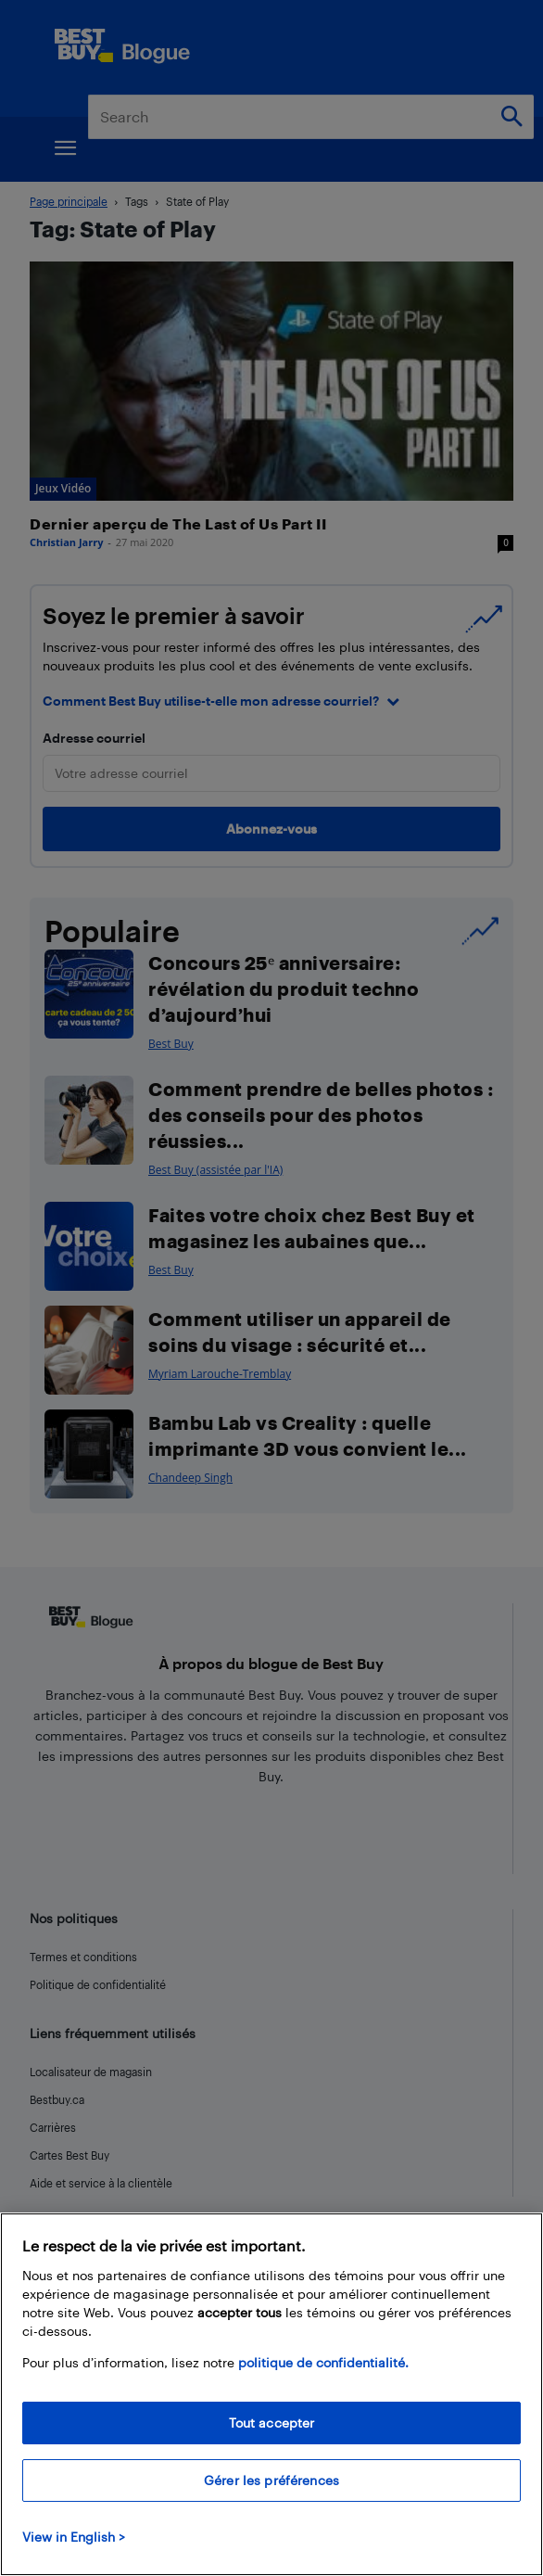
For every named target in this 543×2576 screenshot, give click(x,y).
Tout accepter (272, 2422)
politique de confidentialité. (323, 2362)
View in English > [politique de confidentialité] (73, 2536)
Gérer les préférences (271, 2480)
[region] (271, 2394)
